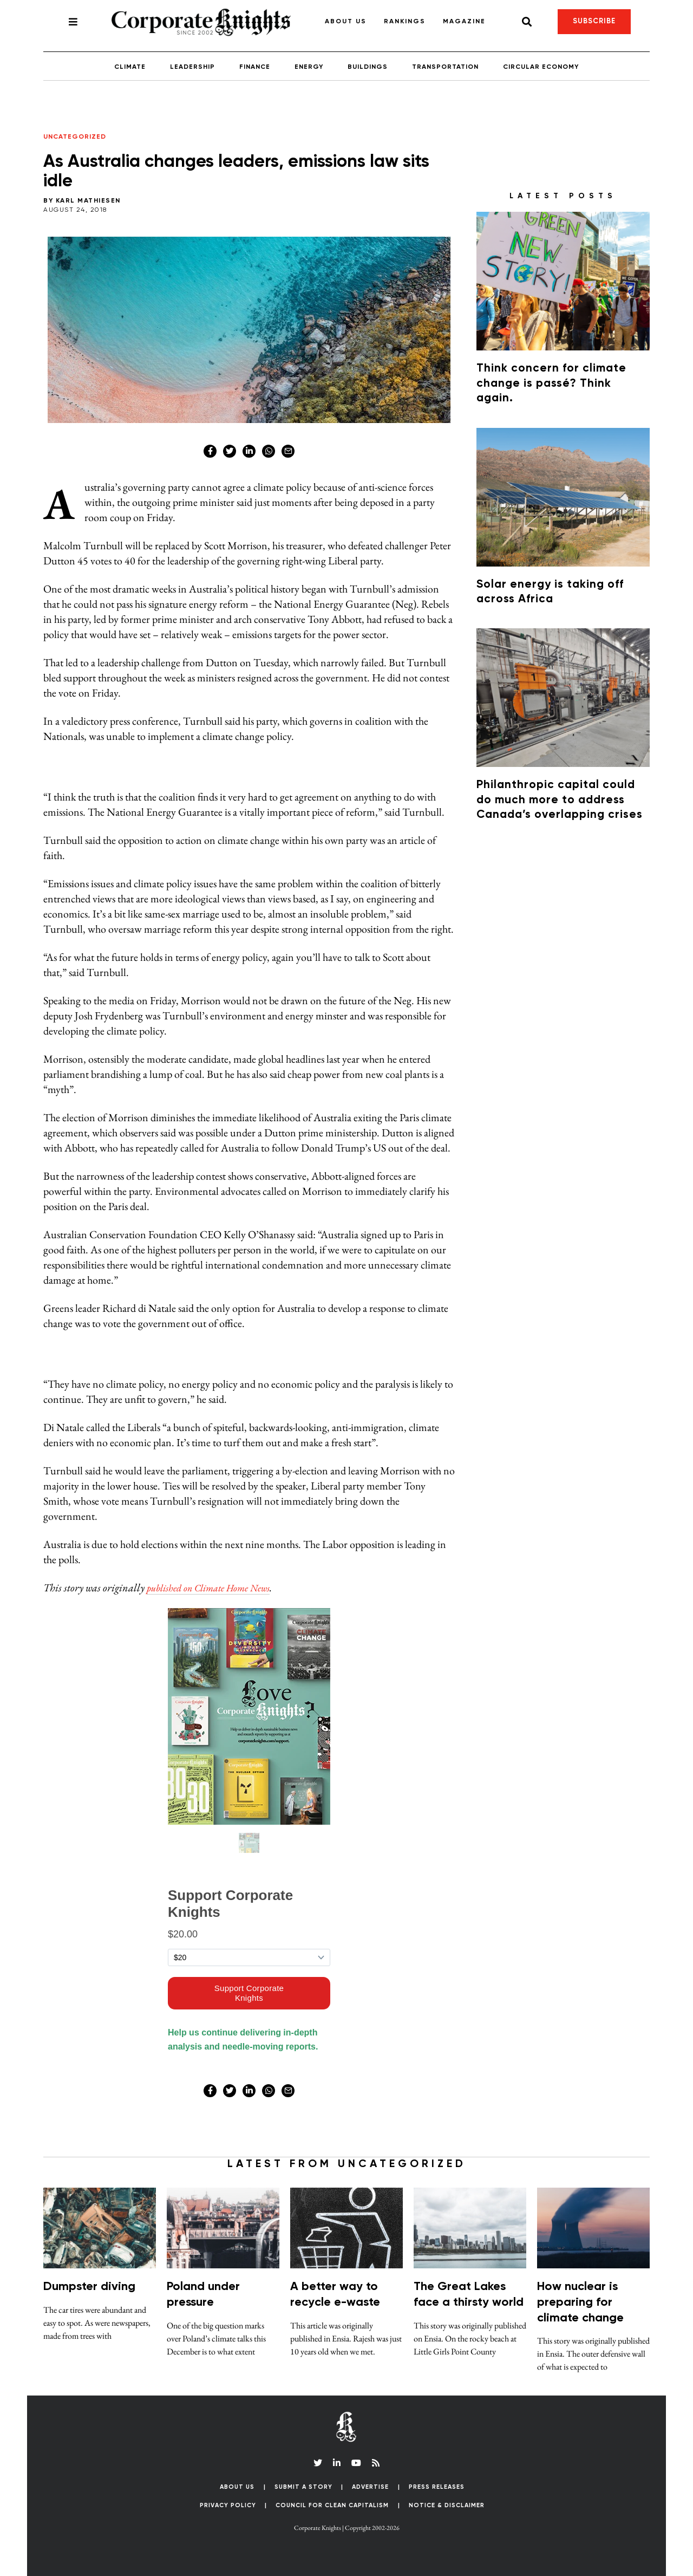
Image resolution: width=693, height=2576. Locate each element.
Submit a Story (303, 2487)
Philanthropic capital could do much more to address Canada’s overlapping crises (559, 800)
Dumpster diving (89, 2287)
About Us (346, 21)
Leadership (192, 67)
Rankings (405, 21)
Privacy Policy (228, 2505)
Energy (309, 67)
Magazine (464, 21)
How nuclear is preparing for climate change (580, 2302)
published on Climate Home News (216, 1587)
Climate (130, 67)
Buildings (368, 67)
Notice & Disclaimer (447, 2505)
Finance (254, 67)
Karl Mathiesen (88, 201)
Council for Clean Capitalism (332, 2505)
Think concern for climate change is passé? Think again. (551, 383)
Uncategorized (74, 137)
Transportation (445, 67)
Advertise (370, 2487)
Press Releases (437, 2487)
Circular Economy (541, 67)
